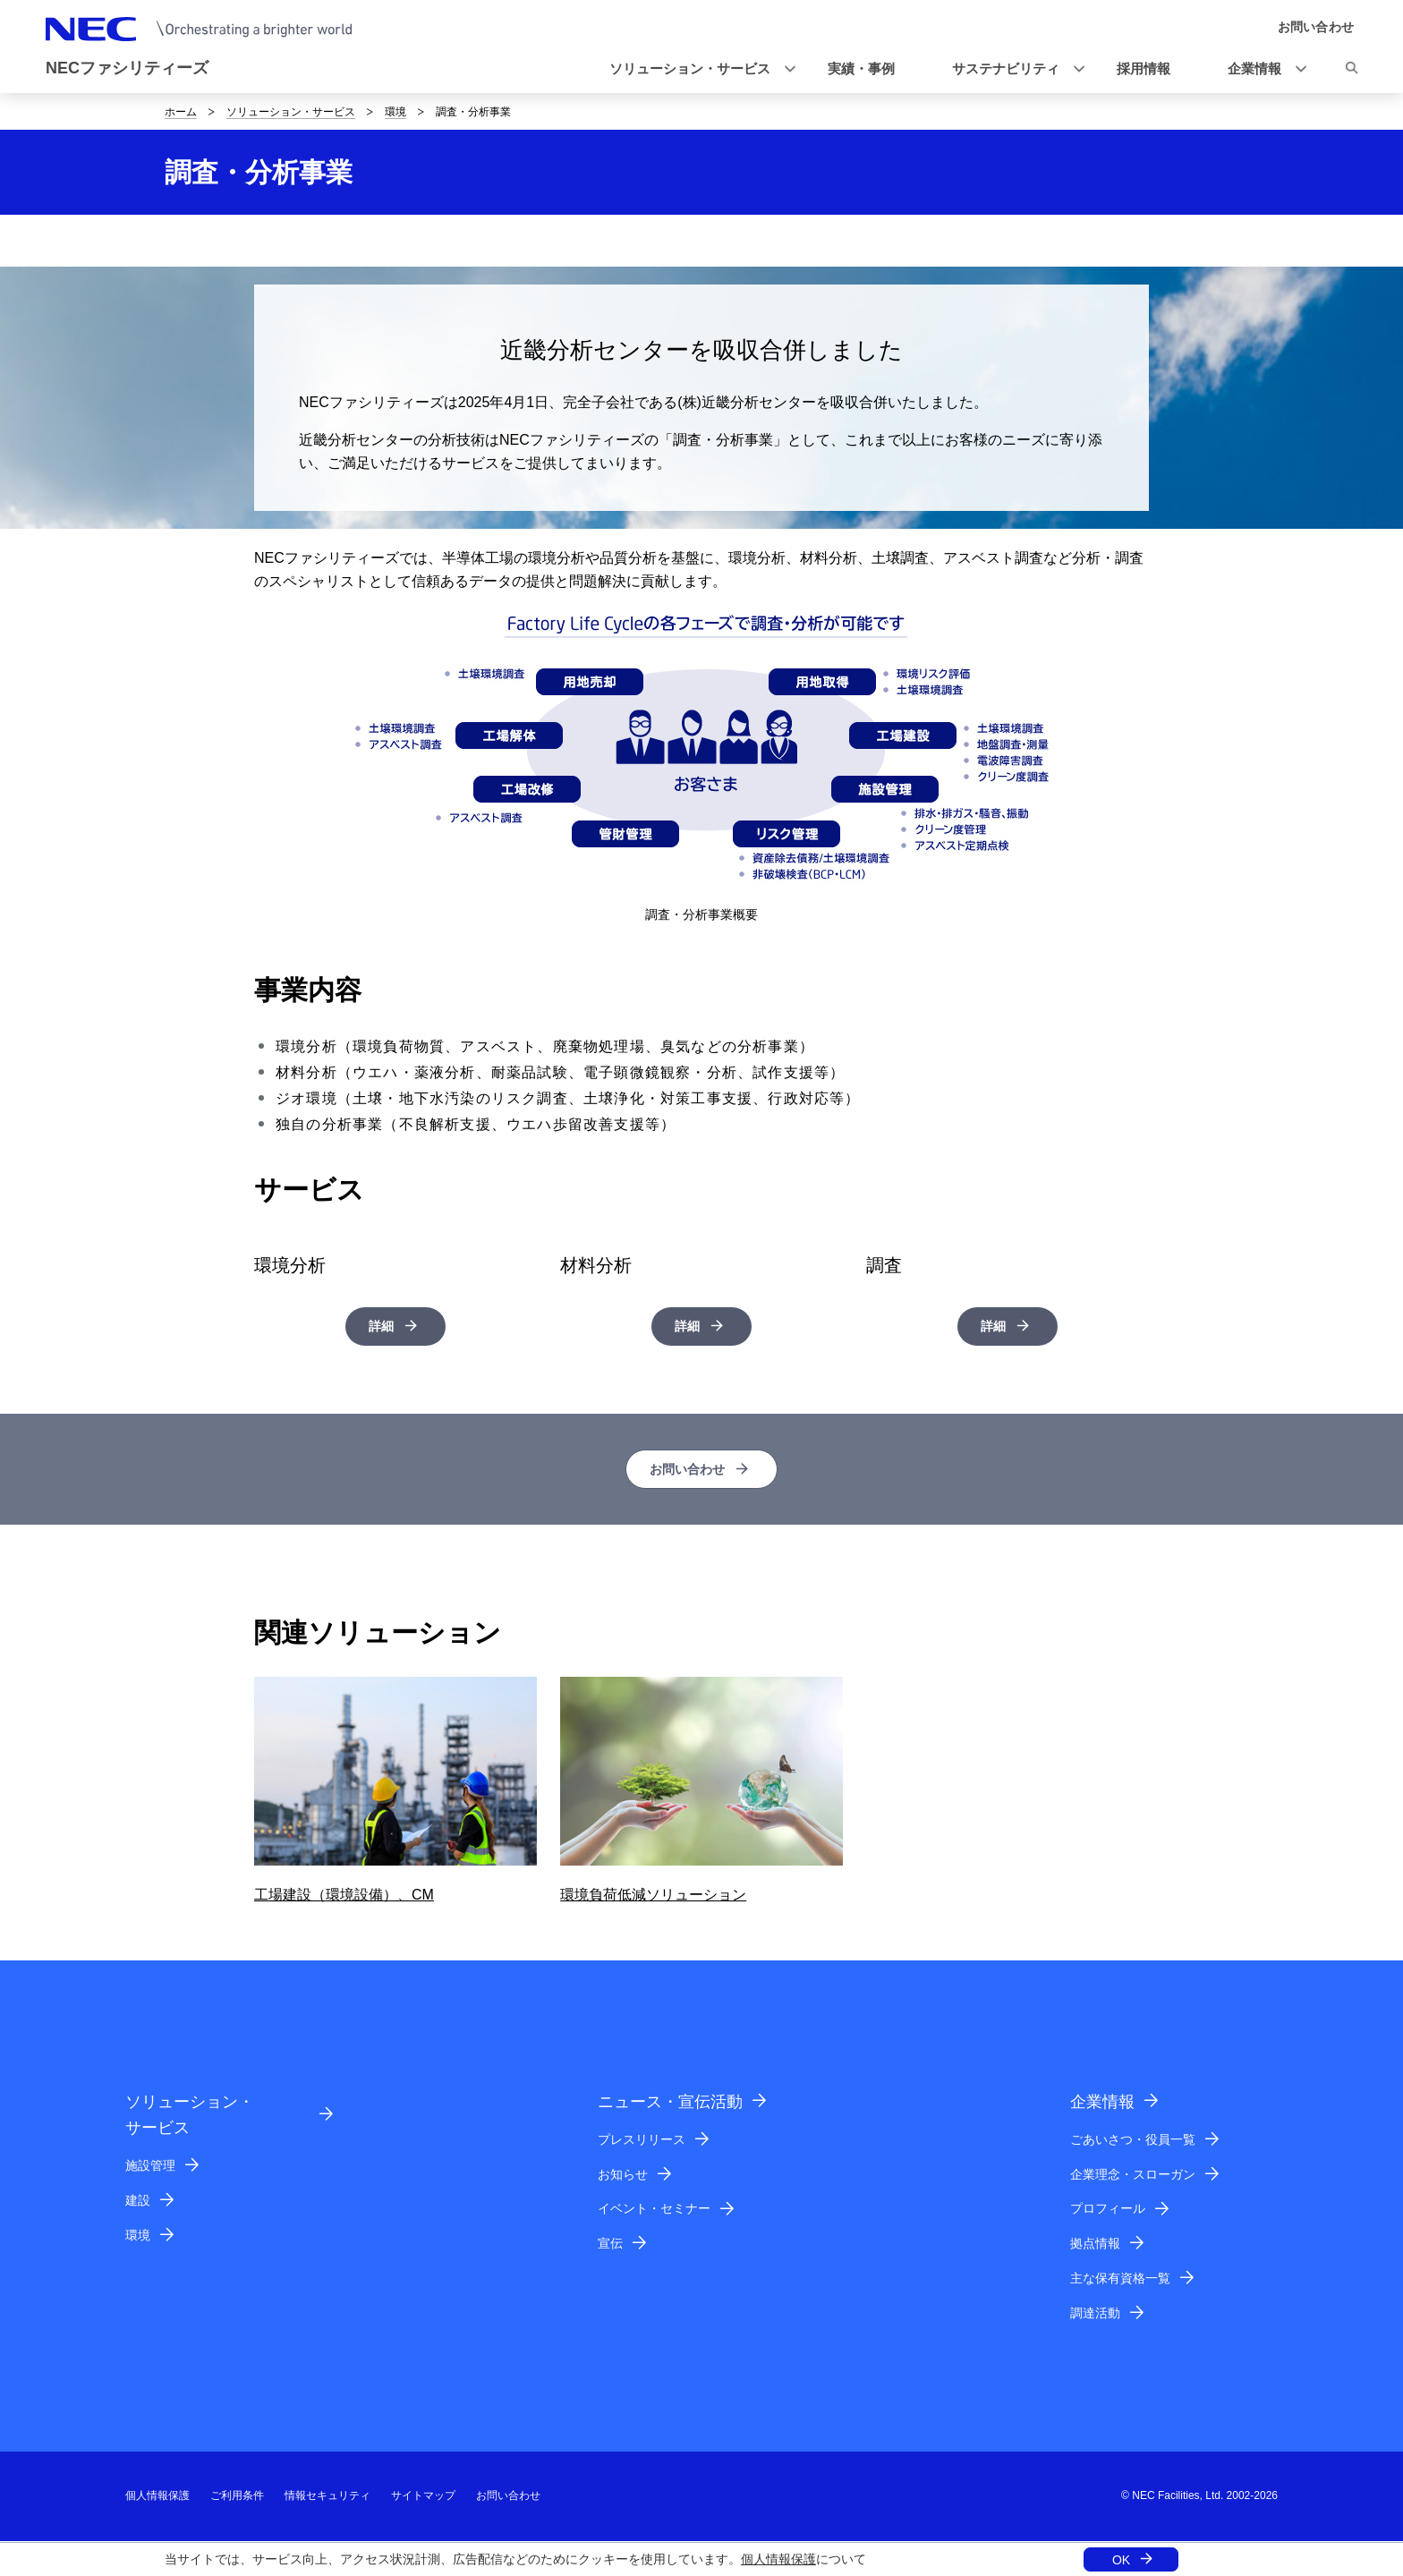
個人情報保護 (778, 2559)
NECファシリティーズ (127, 68)
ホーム (181, 112)
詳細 (381, 1326)
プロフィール (1107, 2210)
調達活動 (1095, 2314)
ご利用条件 (237, 2497)
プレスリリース (641, 2141)
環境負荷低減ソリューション (653, 1895)
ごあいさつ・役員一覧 (1132, 2141)
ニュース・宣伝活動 (670, 2103)
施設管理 (150, 2167)
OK (1121, 2560)
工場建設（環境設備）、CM (344, 1895)
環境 (395, 112)
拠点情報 (1095, 2245)
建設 (137, 2202)
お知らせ (623, 2175)
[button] (697, 69)
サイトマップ (423, 2497)
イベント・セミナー (654, 2210)
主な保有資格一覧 (1120, 2280)
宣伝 (610, 2245)
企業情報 (1102, 2103)
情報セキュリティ (327, 2497)
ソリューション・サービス (290, 112)
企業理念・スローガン (1132, 2175)
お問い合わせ (687, 1469)
